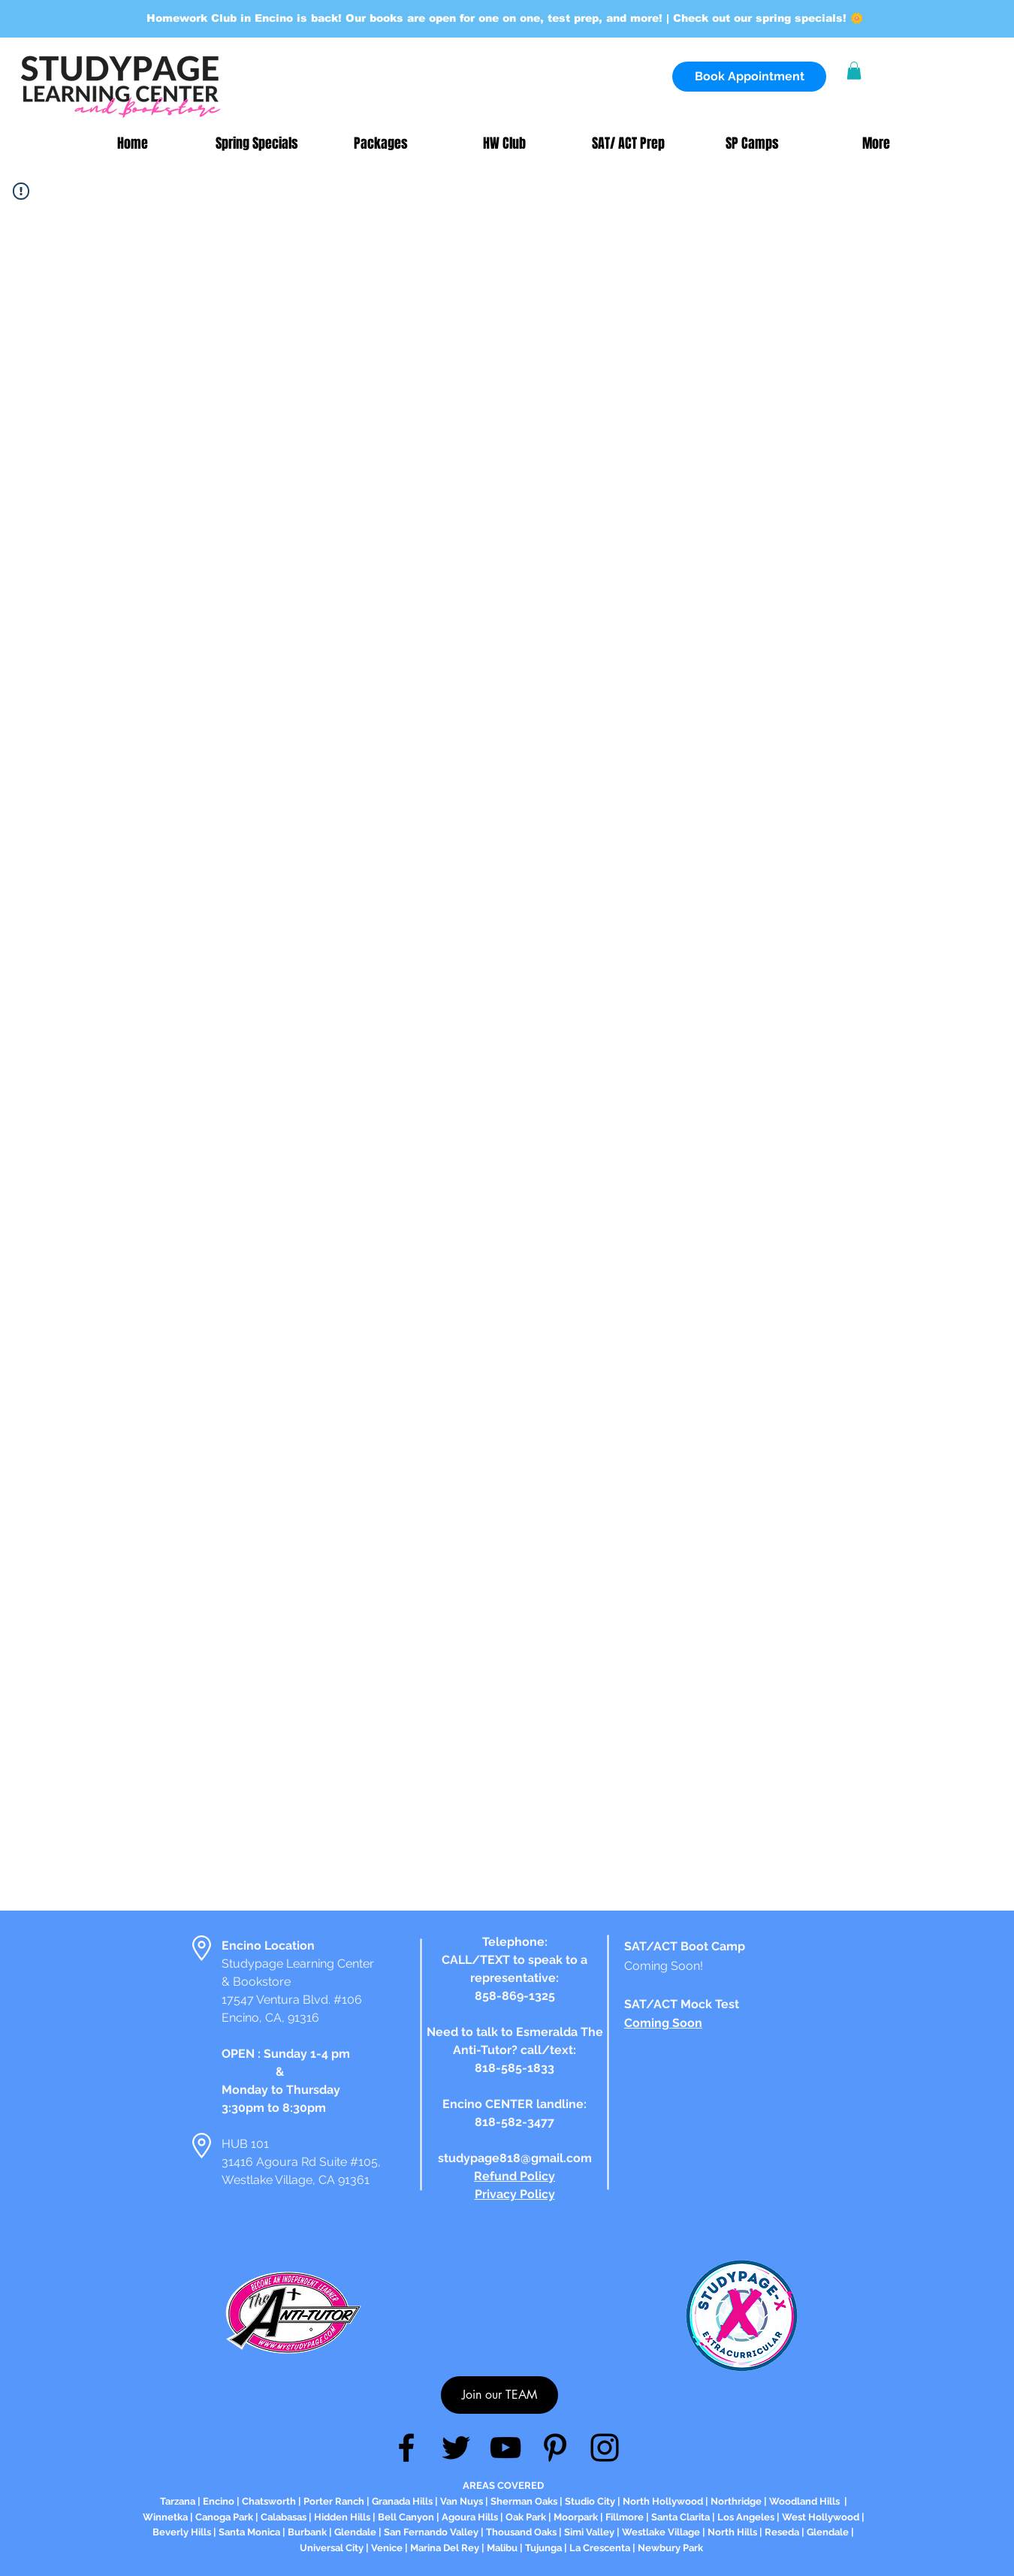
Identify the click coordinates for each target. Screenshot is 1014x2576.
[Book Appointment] (749, 77)
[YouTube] (505, 2447)
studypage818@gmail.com (515, 2158)
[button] (854, 71)
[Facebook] (406, 2447)
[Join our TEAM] (499, 2395)
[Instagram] (604, 2447)
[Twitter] (456, 2447)
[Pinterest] (555, 2447)
